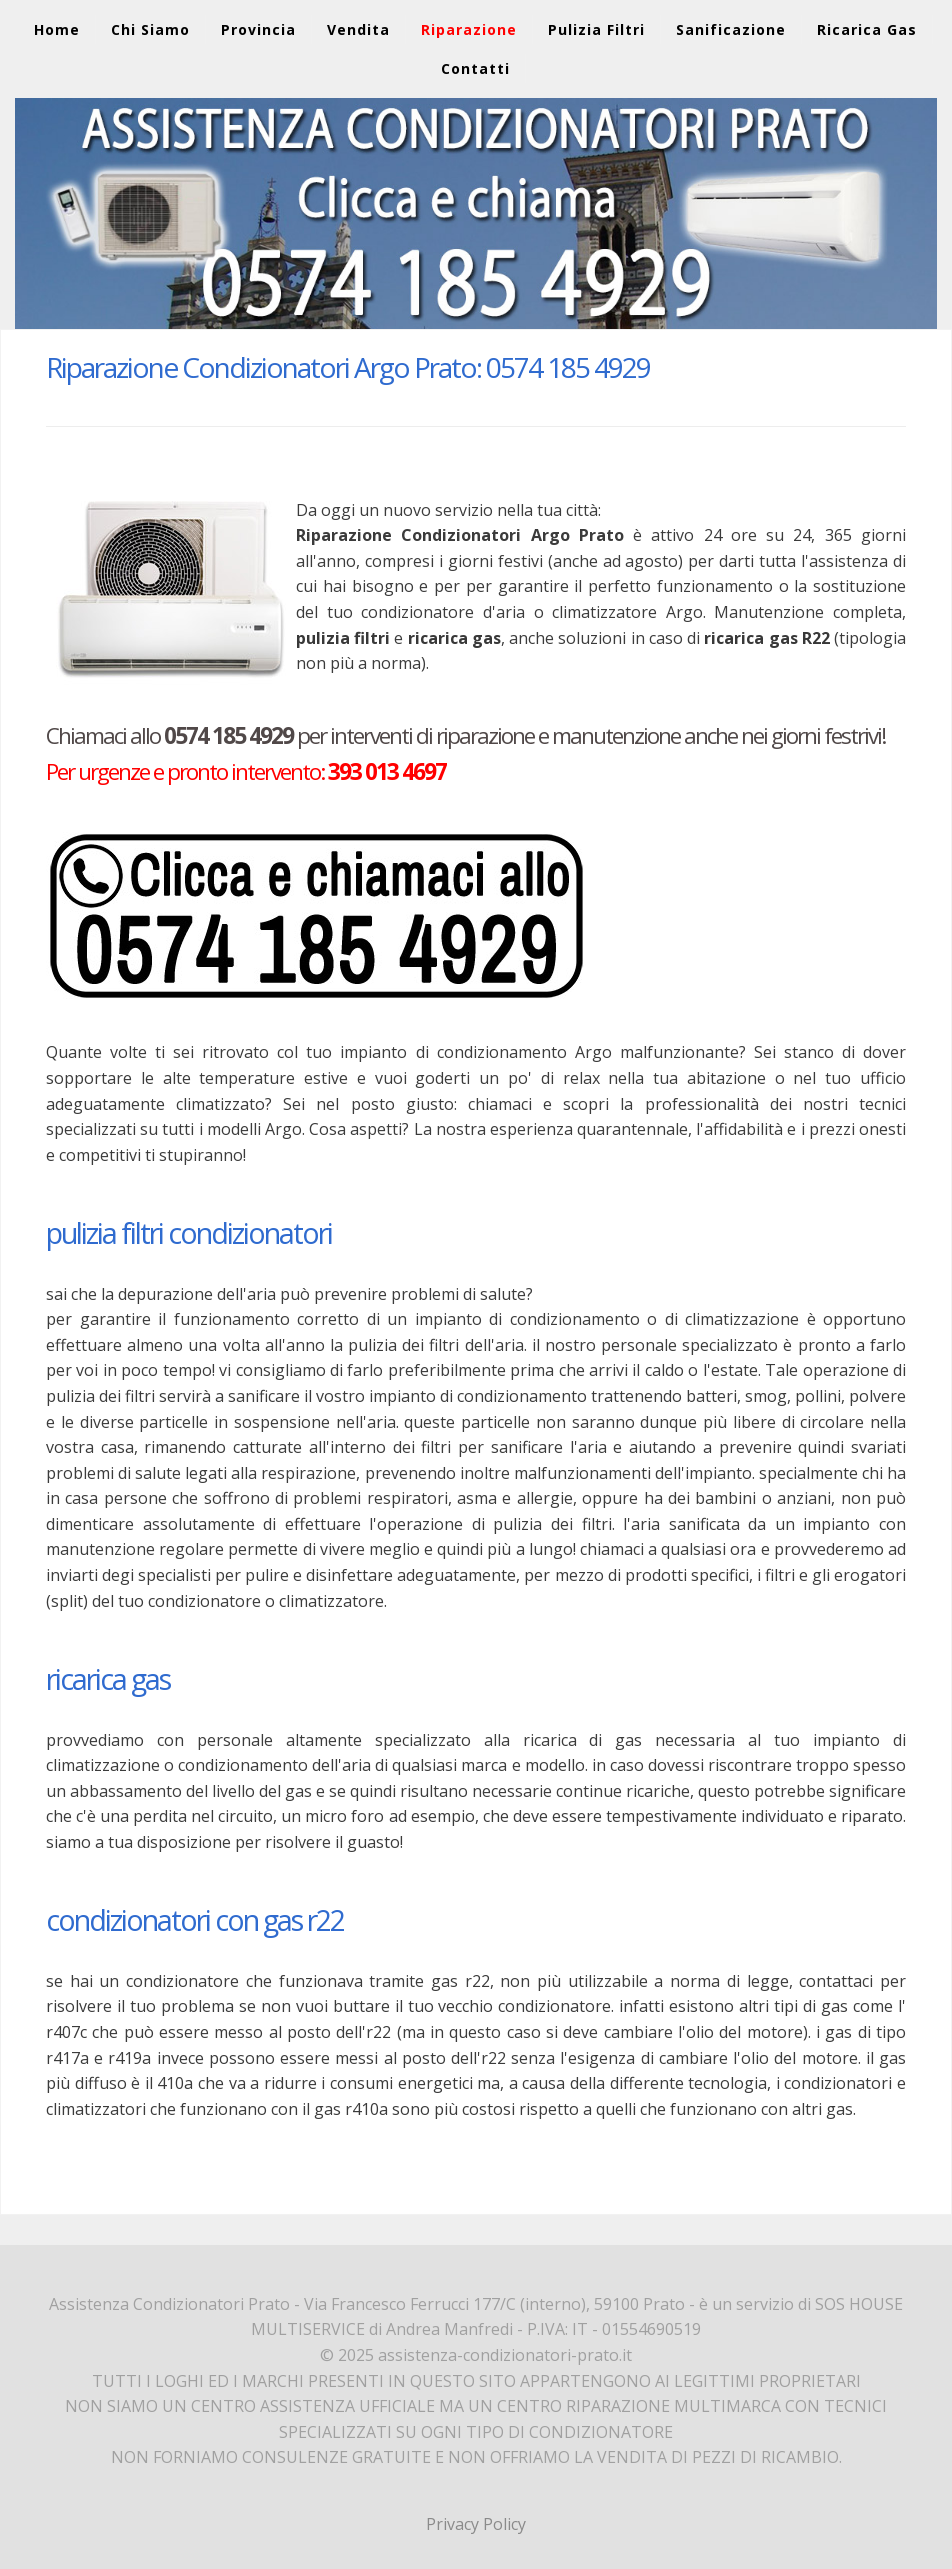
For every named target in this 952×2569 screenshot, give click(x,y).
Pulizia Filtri (596, 29)
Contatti (475, 68)
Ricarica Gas (867, 29)
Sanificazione (731, 29)
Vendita (358, 29)
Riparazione (469, 29)
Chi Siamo (150, 29)
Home (57, 29)
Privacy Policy (476, 2524)
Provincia (258, 29)
